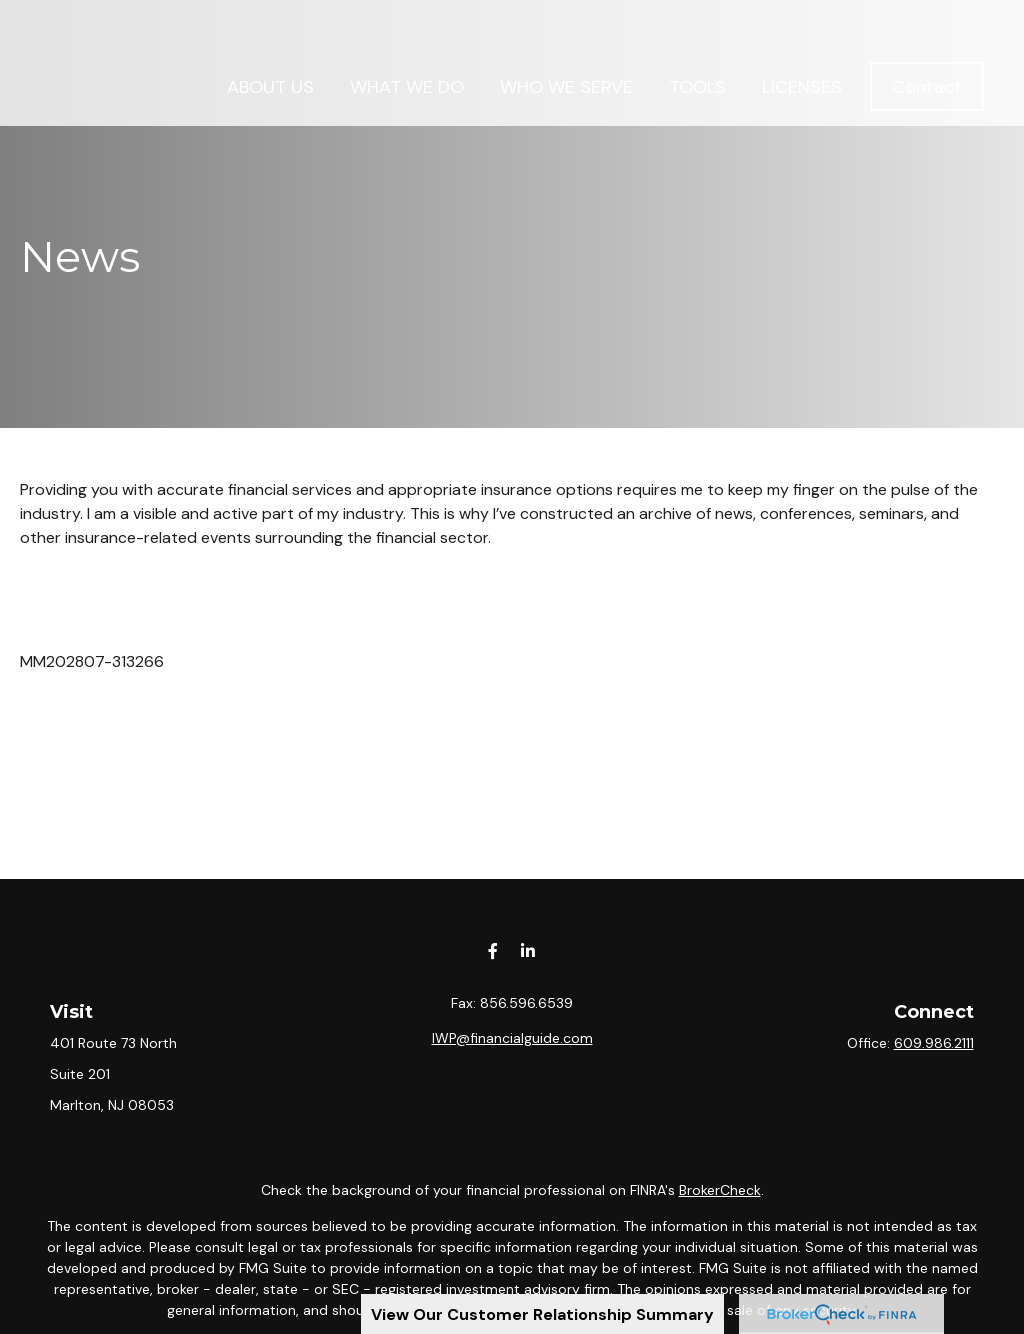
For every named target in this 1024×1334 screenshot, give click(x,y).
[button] (270, 39)
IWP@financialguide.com (512, 1038)
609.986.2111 (934, 1043)
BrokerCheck (720, 1190)
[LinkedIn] (527, 950)
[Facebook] (492, 950)
